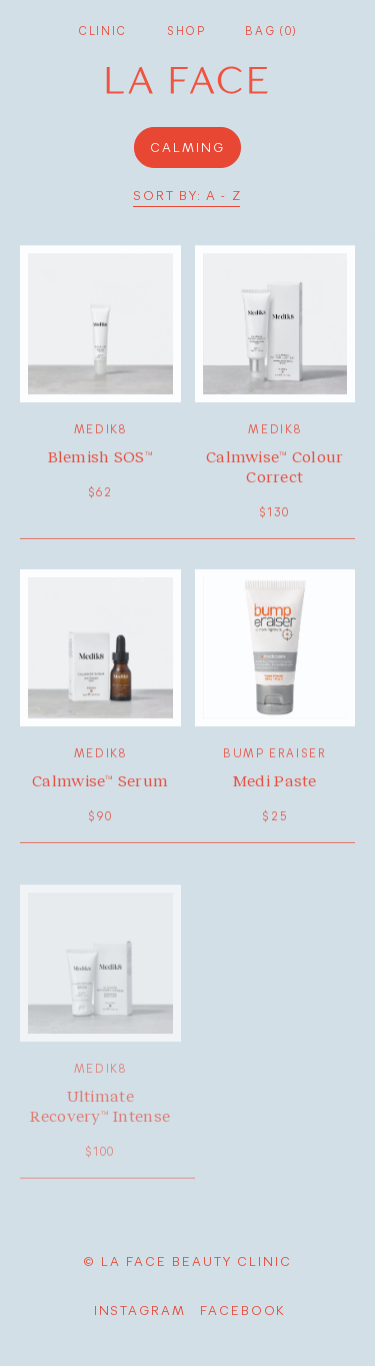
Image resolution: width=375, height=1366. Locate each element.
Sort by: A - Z (187, 195)
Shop (186, 30)
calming (187, 146)
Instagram (140, 1309)
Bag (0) (270, 30)
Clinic (102, 30)
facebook (243, 1309)
